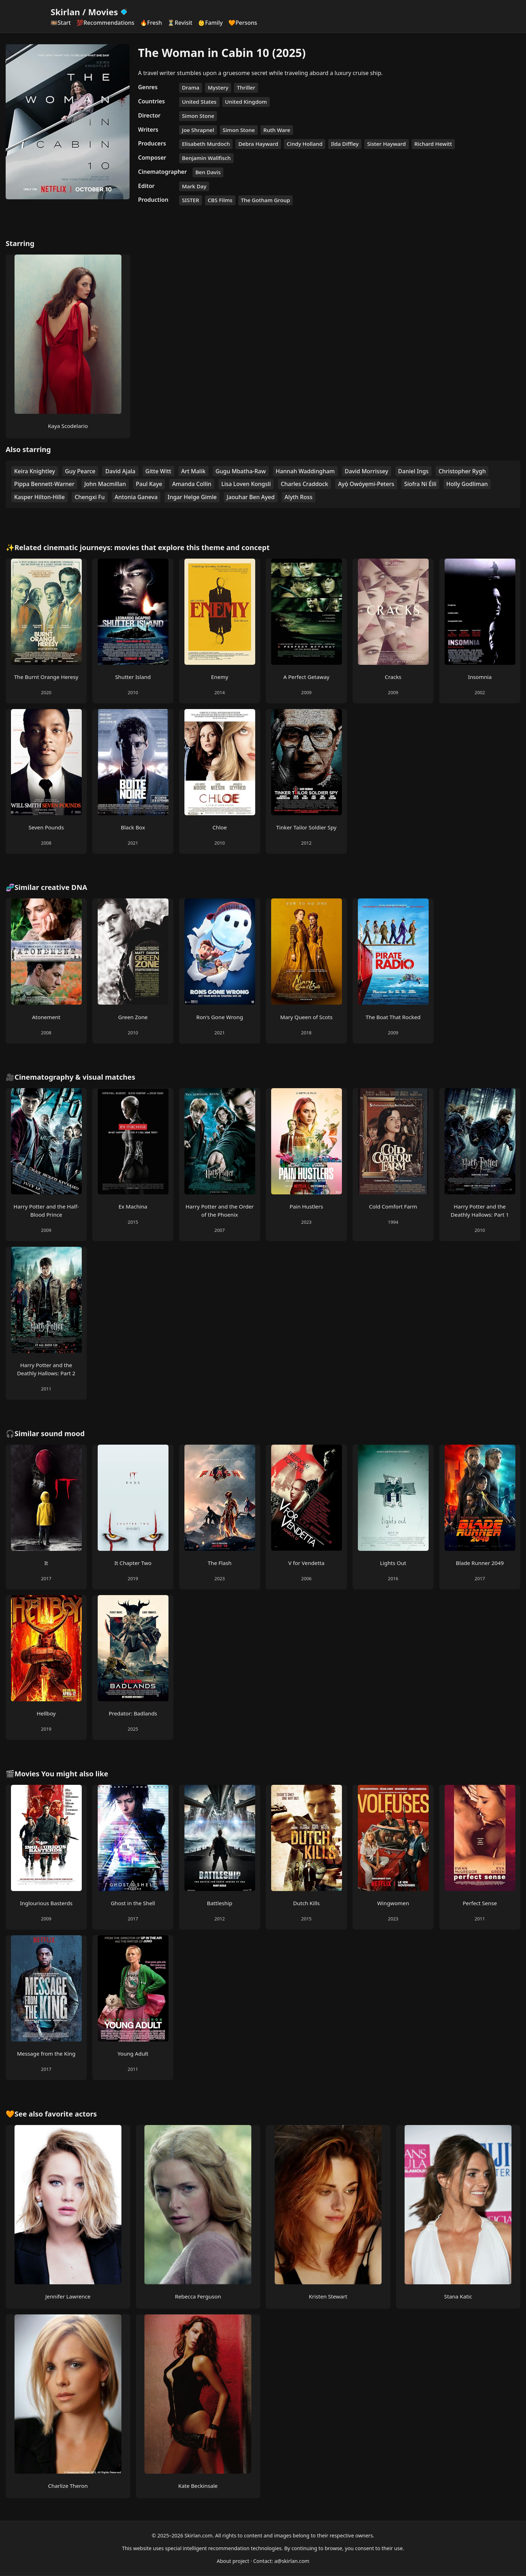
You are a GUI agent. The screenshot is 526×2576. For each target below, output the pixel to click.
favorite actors (71, 2114)
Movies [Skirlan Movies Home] (108, 12)
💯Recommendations (105, 23)
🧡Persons (242, 23)
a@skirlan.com (291, 2561)
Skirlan (65, 12)
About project (233, 2561)
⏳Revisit (179, 23)
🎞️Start (61, 23)
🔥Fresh (151, 23)
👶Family (210, 23)
